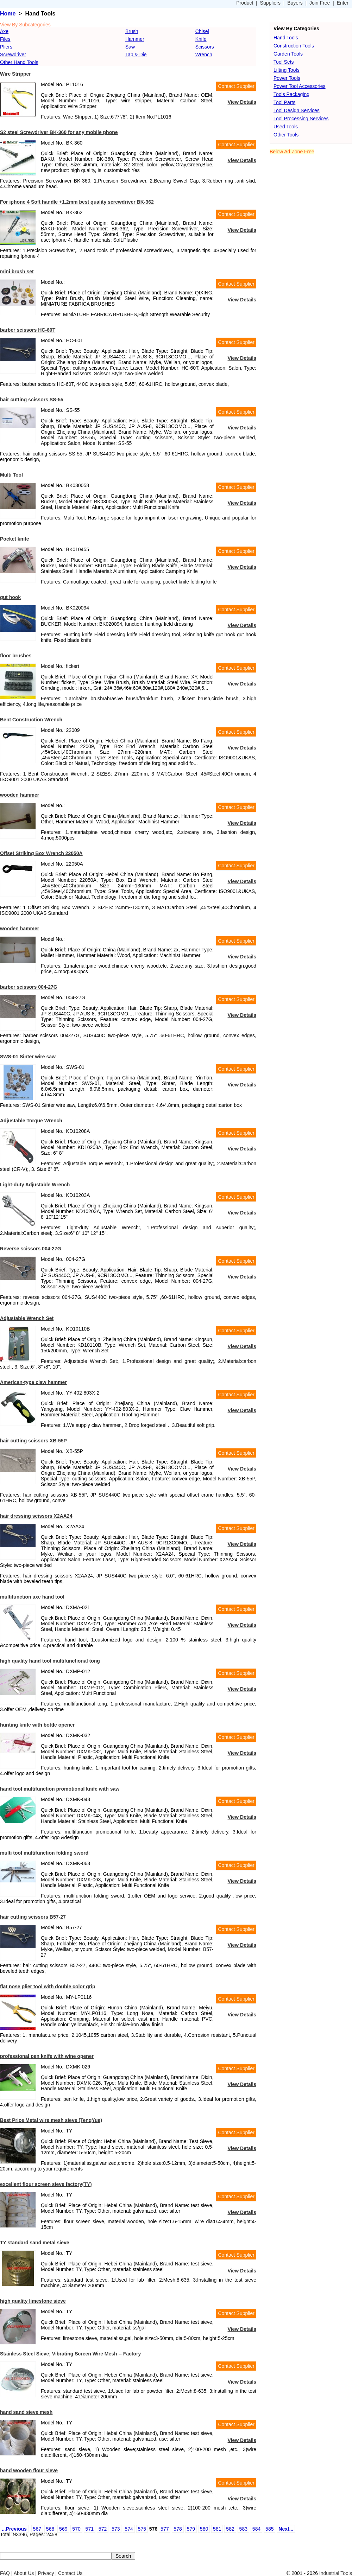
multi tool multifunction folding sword (44, 1853)
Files (5, 39)
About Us (24, 2573)
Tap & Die (136, 54)
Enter (342, 3)
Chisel (202, 31)
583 (243, 2529)
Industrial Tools (335, 2573)
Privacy (46, 2573)
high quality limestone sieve (33, 2301)
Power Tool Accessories (300, 86)
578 (178, 2529)
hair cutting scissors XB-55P (33, 1440)
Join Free (319, 3)
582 (230, 2529)
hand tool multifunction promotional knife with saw (59, 1789)
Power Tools (287, 78)
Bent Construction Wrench (31, 719)
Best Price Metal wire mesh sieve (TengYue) (51, 2120)
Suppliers (270, 3)
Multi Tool (11, 475)
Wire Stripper (15, 74)
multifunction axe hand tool (32, 1597)
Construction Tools (294, 46)
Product (244, 3)
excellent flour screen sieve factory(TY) (46, 2184)
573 (116, 2529)
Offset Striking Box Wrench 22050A (41, 853)
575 (142, 2529)
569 (63, 2529)
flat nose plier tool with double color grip (47, 1986)
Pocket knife (14, 539)
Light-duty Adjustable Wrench (35, 1184)
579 (191, 2529)
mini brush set (17, 271)
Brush (131, 31)
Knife (201, 39)
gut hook (10, 597)
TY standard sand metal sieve (34, 2242)
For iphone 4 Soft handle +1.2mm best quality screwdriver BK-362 (77, 202)
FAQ (5, 2573)
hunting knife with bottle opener (37, 1725)
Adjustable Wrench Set (27, 1318)
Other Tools (286, 135)
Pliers (6, 47)
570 (76, 2529)
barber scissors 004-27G (28, 987)
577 (165, 2529)
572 (103, 2529)
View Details (242, 102)
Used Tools (286, 126)
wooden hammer (19, 795)
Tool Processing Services (301, 118)
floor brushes (15, 655)
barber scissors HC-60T (27, 330)
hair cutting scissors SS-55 (31, 399)
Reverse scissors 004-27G (30, 1248)
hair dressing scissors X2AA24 (36, 1516)
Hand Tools (286, 37)
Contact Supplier (236, 86)
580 (204, 2529)
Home (7, 14)
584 (256, 2529)
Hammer (134, 39)
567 (37, 2529)
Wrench (203, 54)
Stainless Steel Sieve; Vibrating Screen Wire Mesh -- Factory (70, 2354)
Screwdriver (13, 54)
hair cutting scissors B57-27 (33, 1917)
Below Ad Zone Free (292, 151)
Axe (4, 31)
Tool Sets (284, 62)
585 (269, 2529)
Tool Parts (284, 102)
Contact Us (70, 2573)
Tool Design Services (297, 110)
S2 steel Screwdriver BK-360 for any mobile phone (59, 132)
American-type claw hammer (33, 1382)
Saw (130, 47)
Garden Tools (288, 54)
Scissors (204, 47)
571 (90, 2529)
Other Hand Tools (19, 62)
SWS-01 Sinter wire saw (28, 1056)
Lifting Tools (287, 70)
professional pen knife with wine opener (47, 2056)
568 (50, 2529)
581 (217, 2529)
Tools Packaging (291, 94)
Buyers (295, 3)
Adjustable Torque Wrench (31, 1120)
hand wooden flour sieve (29, 2470)
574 (129, 2529)
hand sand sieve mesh (26, 2412)
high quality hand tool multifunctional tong (50, 1661)
